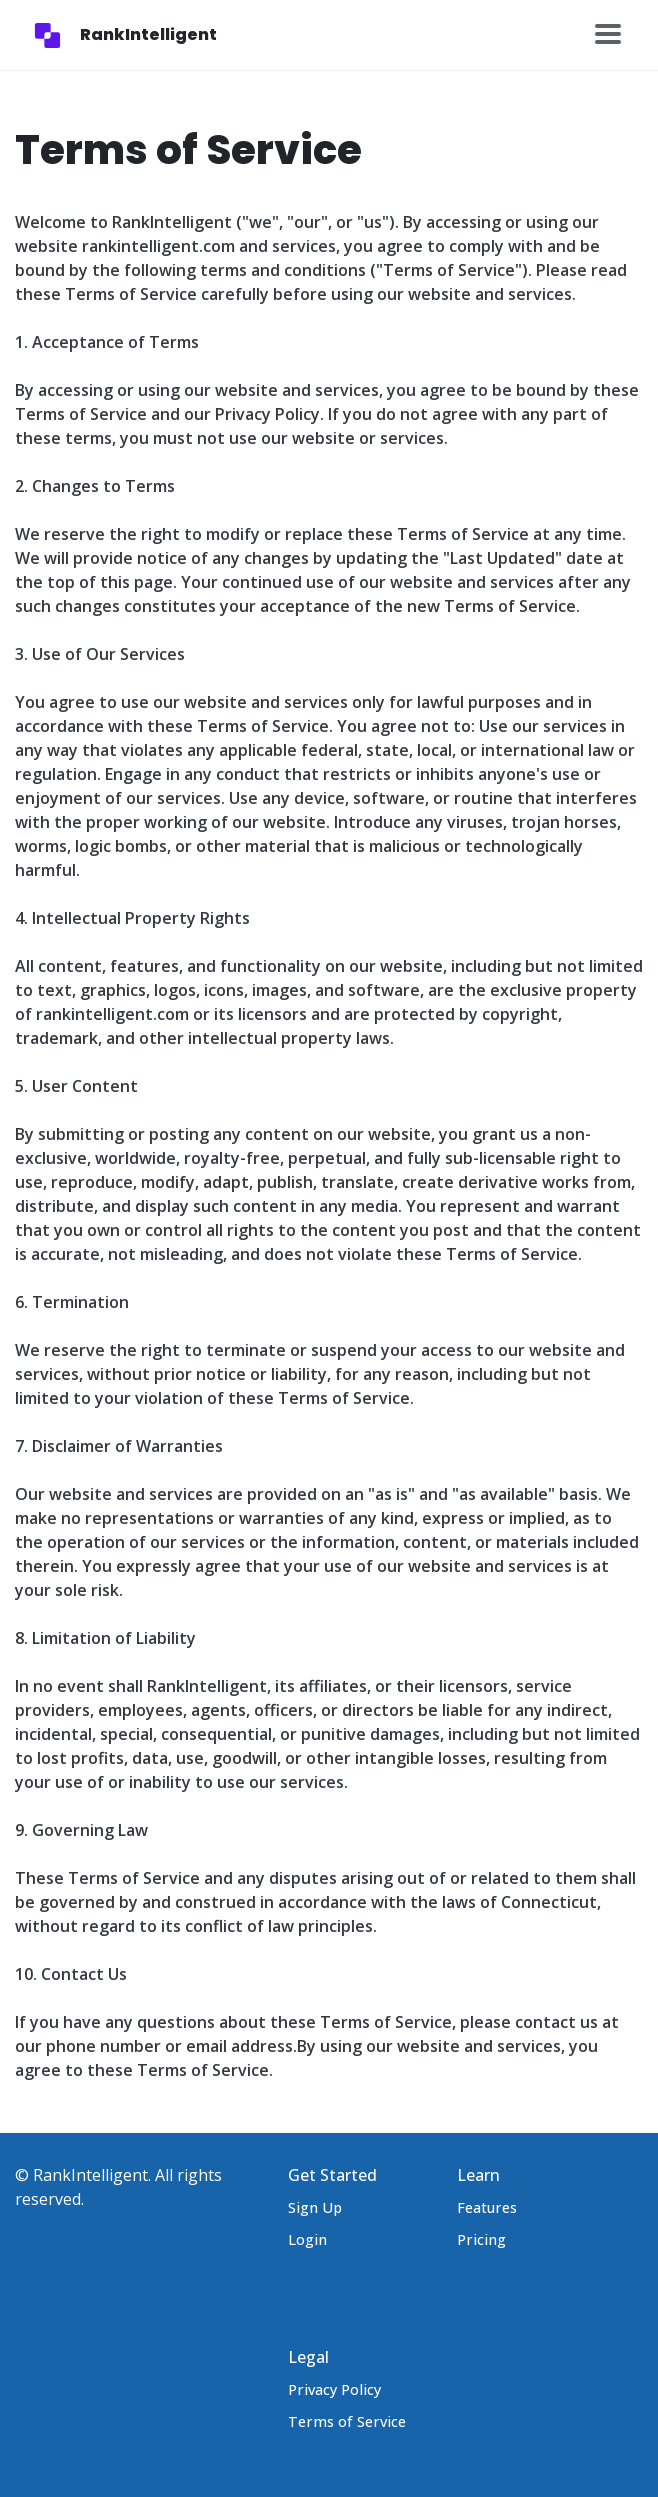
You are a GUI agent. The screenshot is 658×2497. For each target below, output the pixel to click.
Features (487, 2207)
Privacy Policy (334, 2389)
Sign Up (315, 2207)
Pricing (481, 2239)
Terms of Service (347, 2421)
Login (307, 2239)
